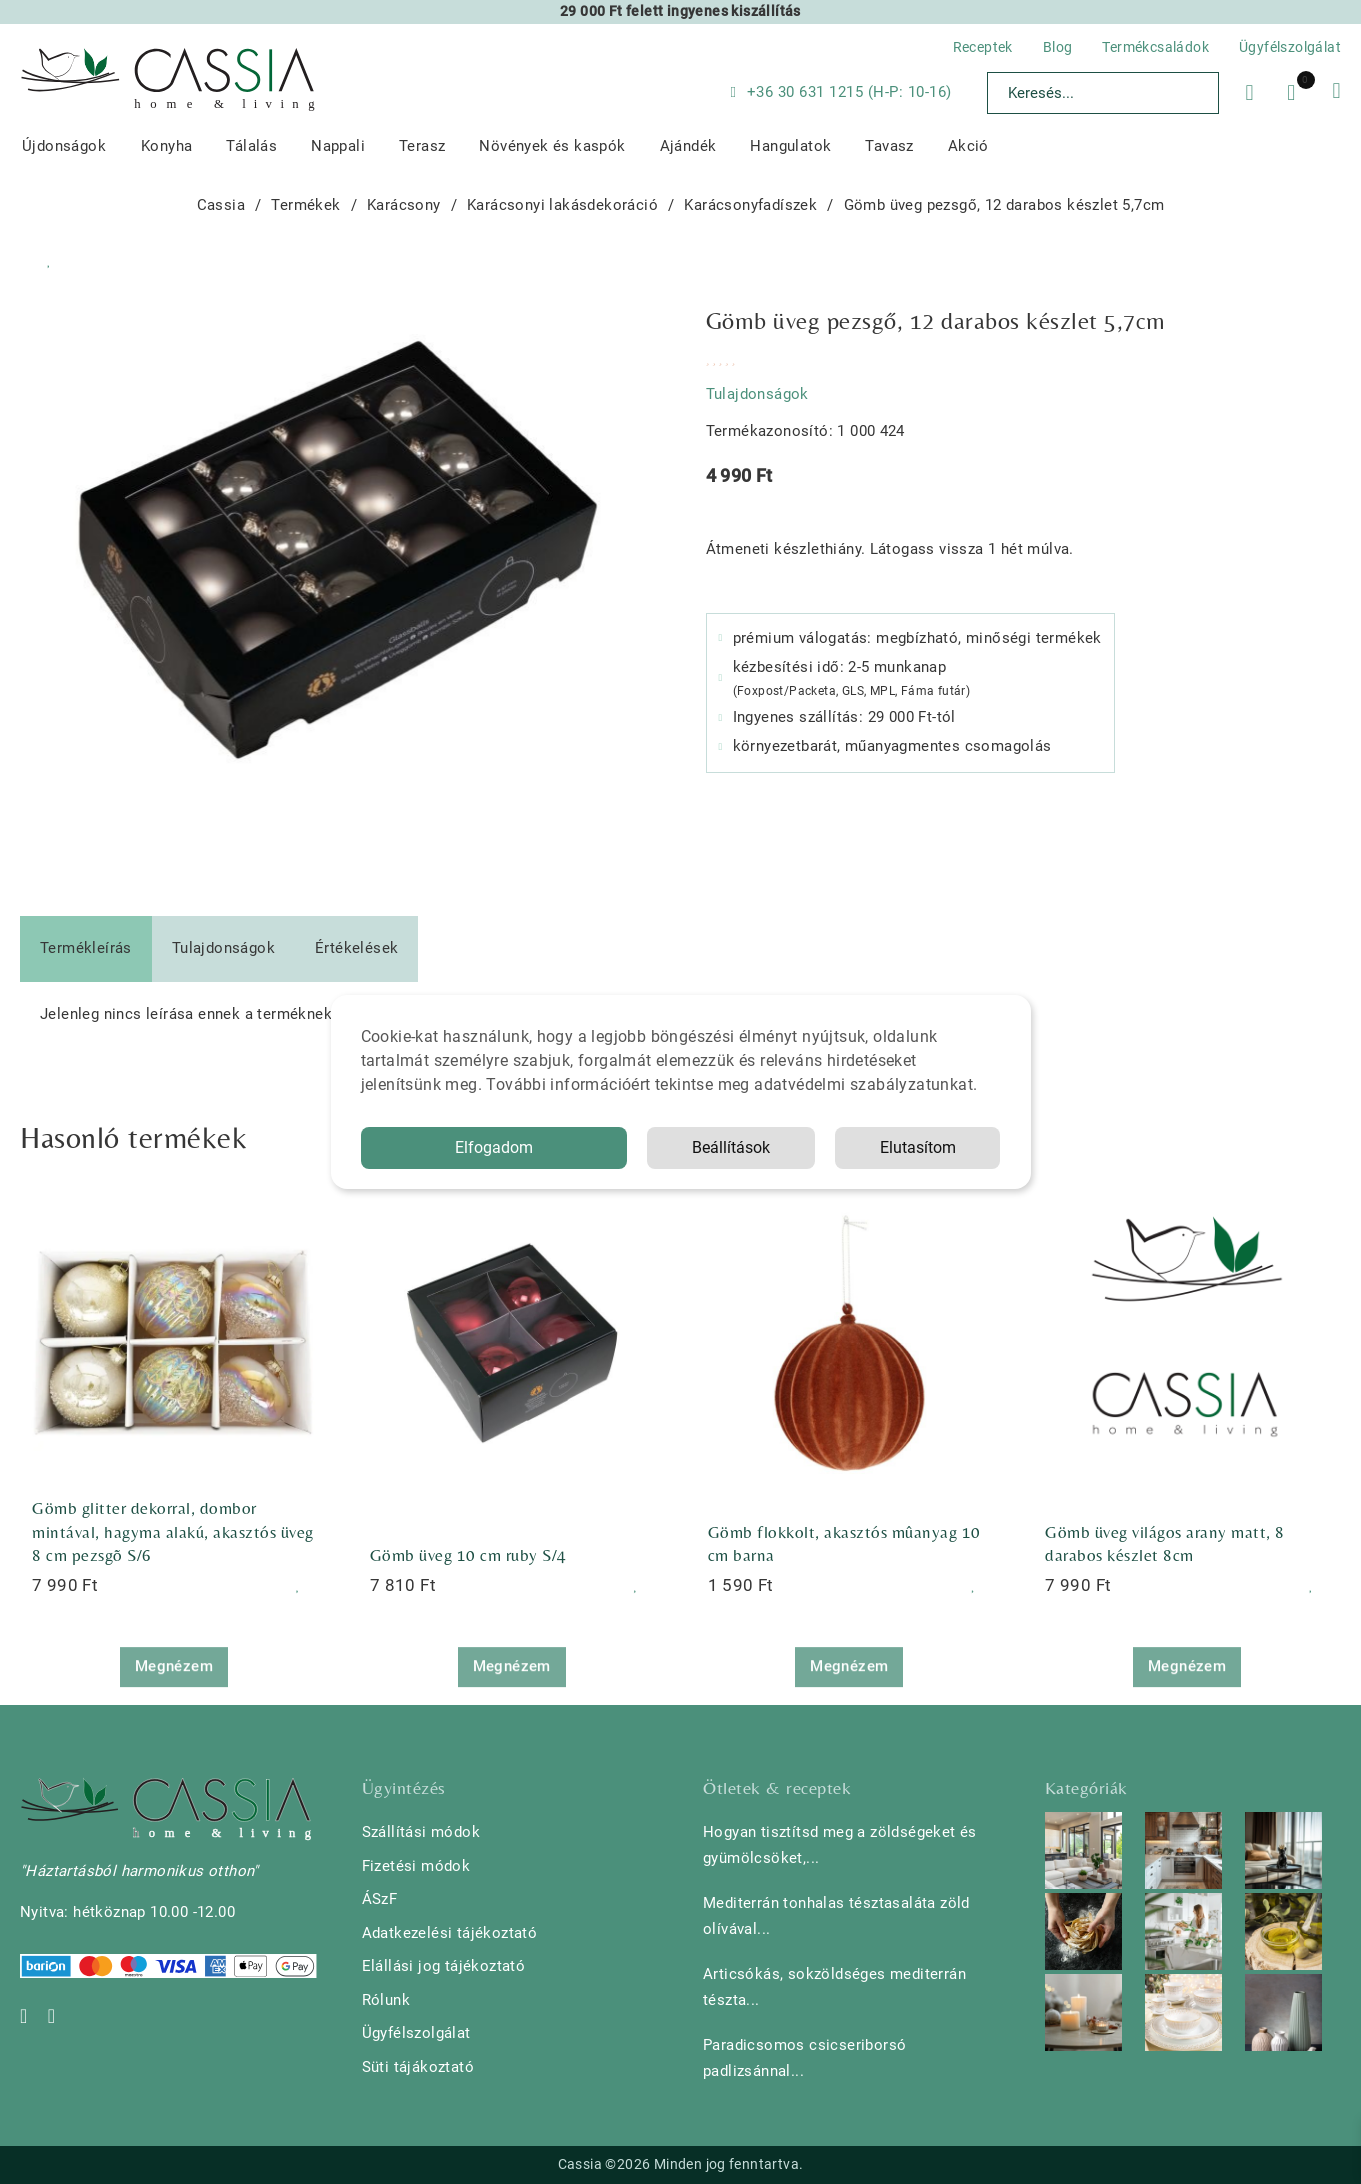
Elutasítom (918, 1147)
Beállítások (731, 1147)
